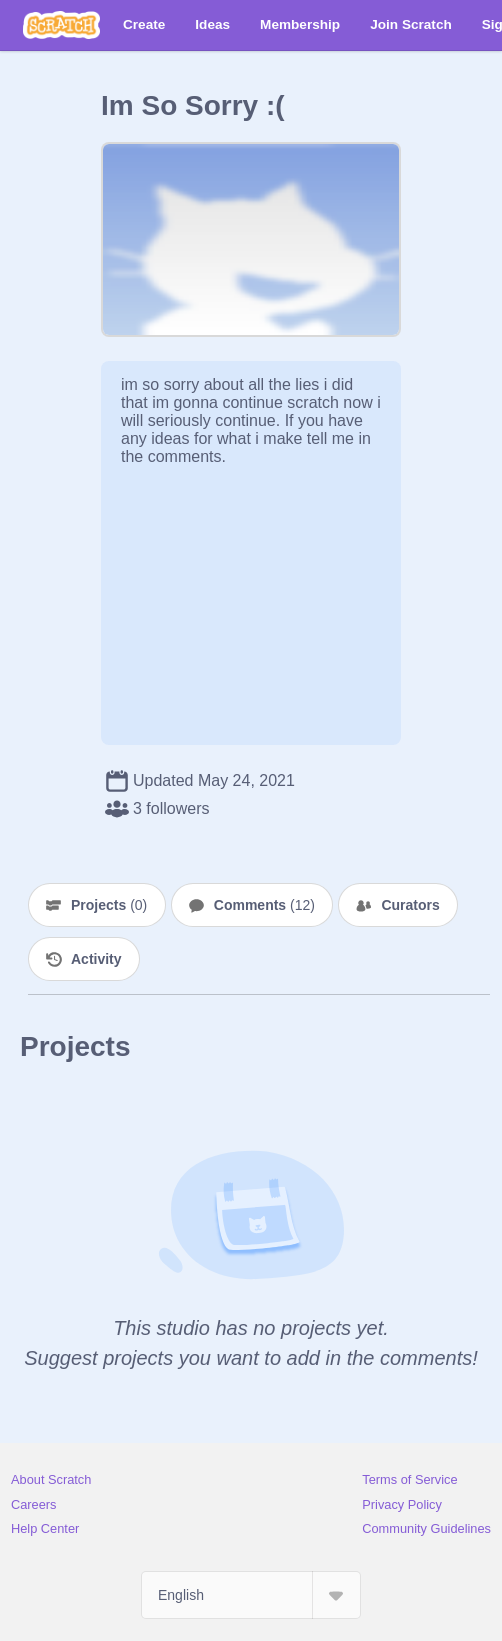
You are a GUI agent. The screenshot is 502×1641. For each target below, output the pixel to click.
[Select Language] (251, 1595)
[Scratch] (61, 25)
